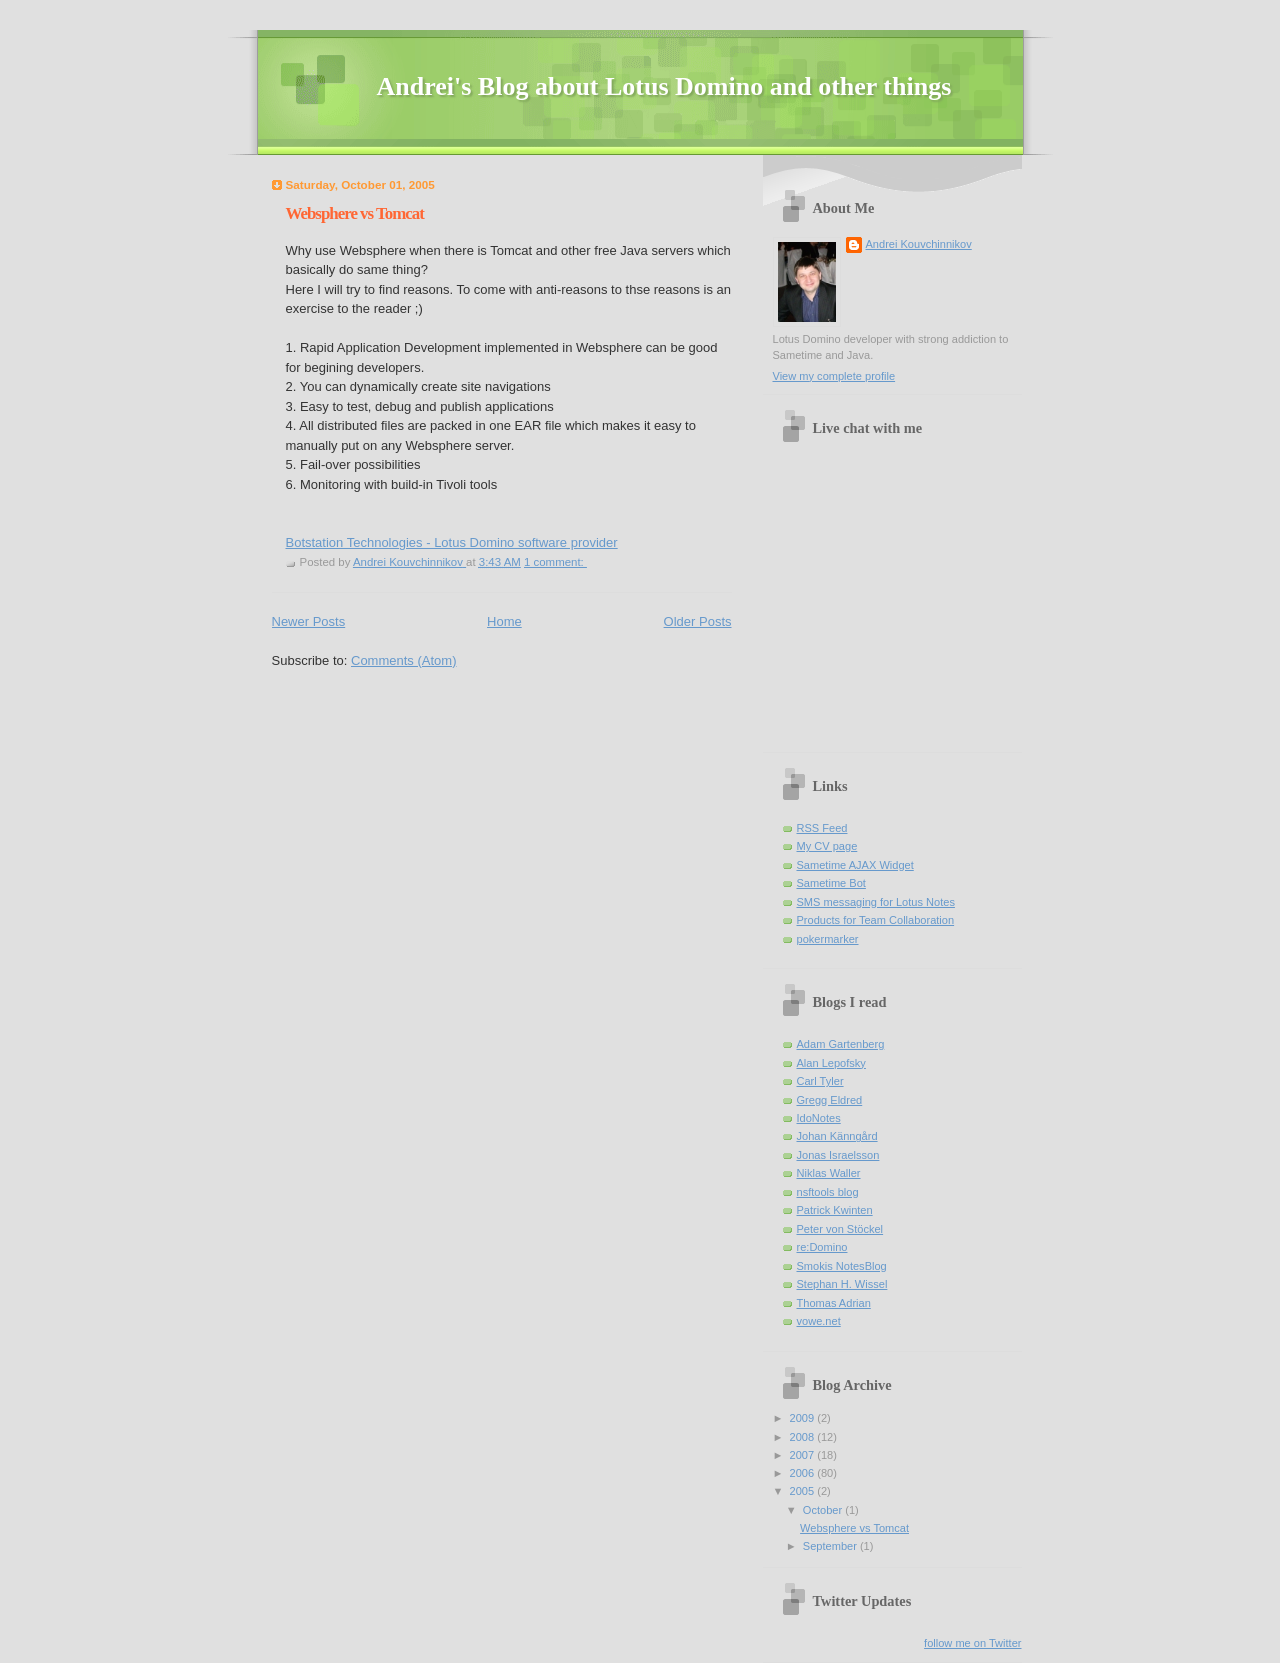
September (831, 1546)
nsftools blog (828, 1192)
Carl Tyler (820, 1081)
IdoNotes (819, 1118)
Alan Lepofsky (831, 1063)
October (824, 1510)
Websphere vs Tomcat (355, 213)
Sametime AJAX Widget (855, 865)
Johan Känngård (837, 1136)
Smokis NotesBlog (842, 1266)
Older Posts (698, 621)
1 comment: (555, 562)
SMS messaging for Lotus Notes (876, 902)
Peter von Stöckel (840, 1229)
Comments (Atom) (403, 660)
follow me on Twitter (972, 1643)
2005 (804, 1491)
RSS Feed (822, 828)
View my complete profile (834, 376)
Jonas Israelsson (838, 1155)
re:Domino (822, 1247)
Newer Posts (309, 621)
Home (504, 621)
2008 (804, 1437)
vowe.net (819, 1321)
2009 (804, 1418)
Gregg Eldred (830, 1100)
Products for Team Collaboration (876, 920)
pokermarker (828, 939)
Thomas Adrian (834, 1303)
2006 (804, 1473)
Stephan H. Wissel (842, 1284)
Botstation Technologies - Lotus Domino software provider (452, 542)
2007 (804, 1455)
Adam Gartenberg (841, 1044)
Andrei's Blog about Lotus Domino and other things (664, 86)
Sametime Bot (831, 883)
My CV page (827, 846)
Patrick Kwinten (835, 1210)
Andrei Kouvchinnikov (919, 244)
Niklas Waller (829, 1173)
